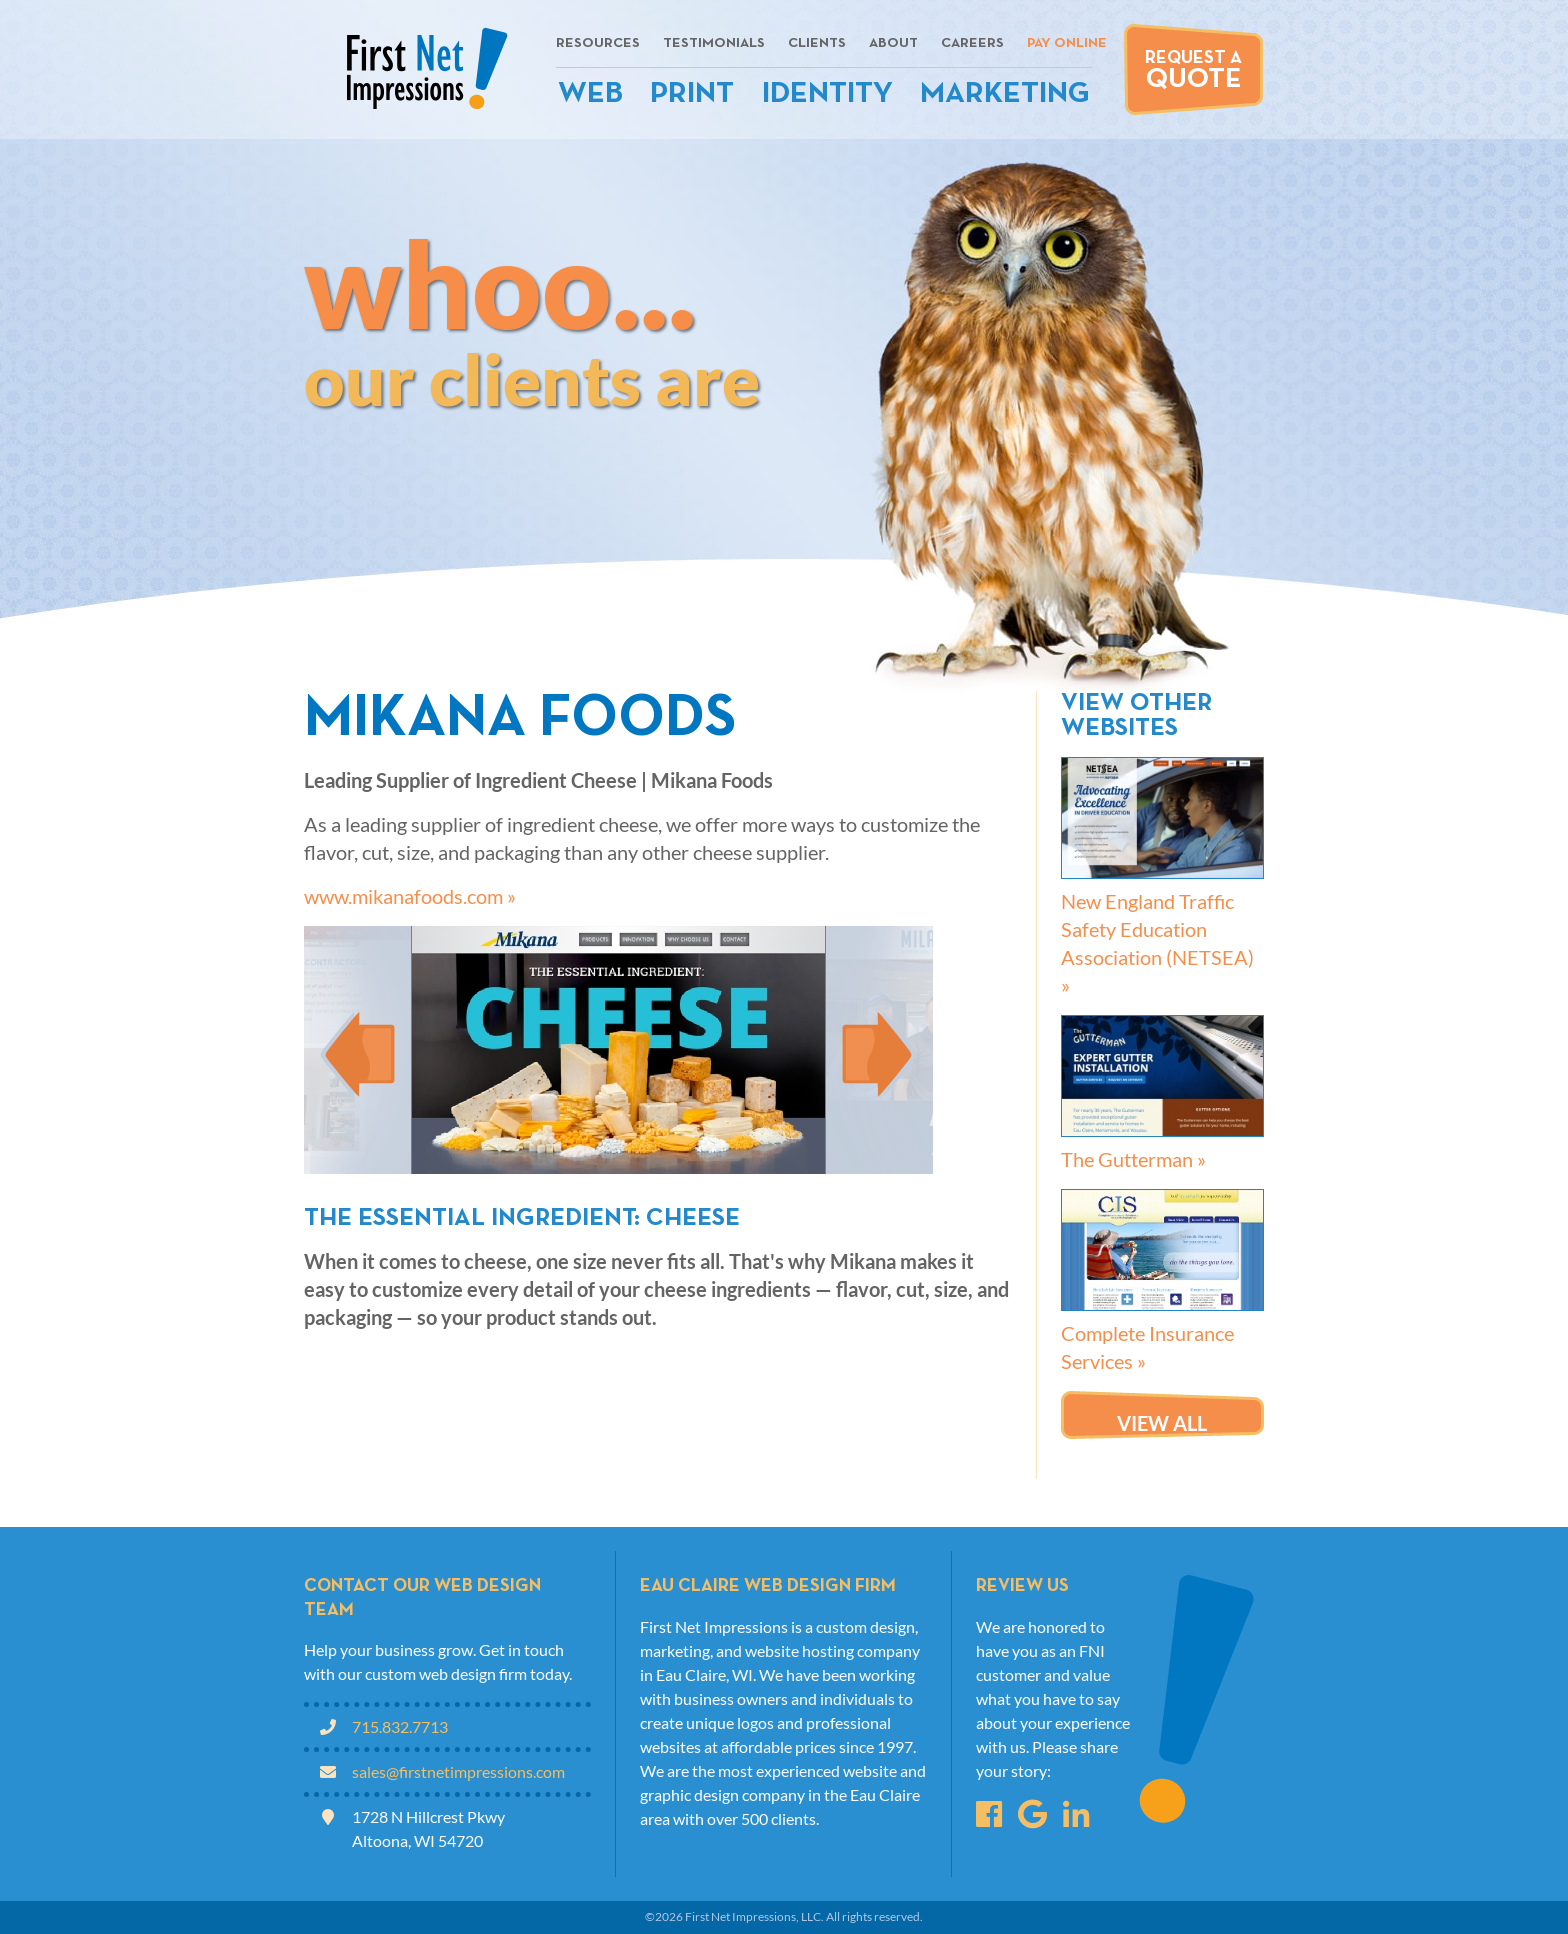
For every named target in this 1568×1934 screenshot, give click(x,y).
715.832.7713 (400, 1726)
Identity (827, 94)
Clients (817, 43)
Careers (972, 43)
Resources (598, 43)
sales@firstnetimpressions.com (458, 1771)
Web (590, 94)
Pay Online (1067, 43)
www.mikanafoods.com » (410, 896)
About (893, 43)
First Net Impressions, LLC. (754, 1916)
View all (1162, 1423)
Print (692, 94)
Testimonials (714, 43)
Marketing (1005, 94)
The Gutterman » (1133, 1159)
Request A (1193, 71)
